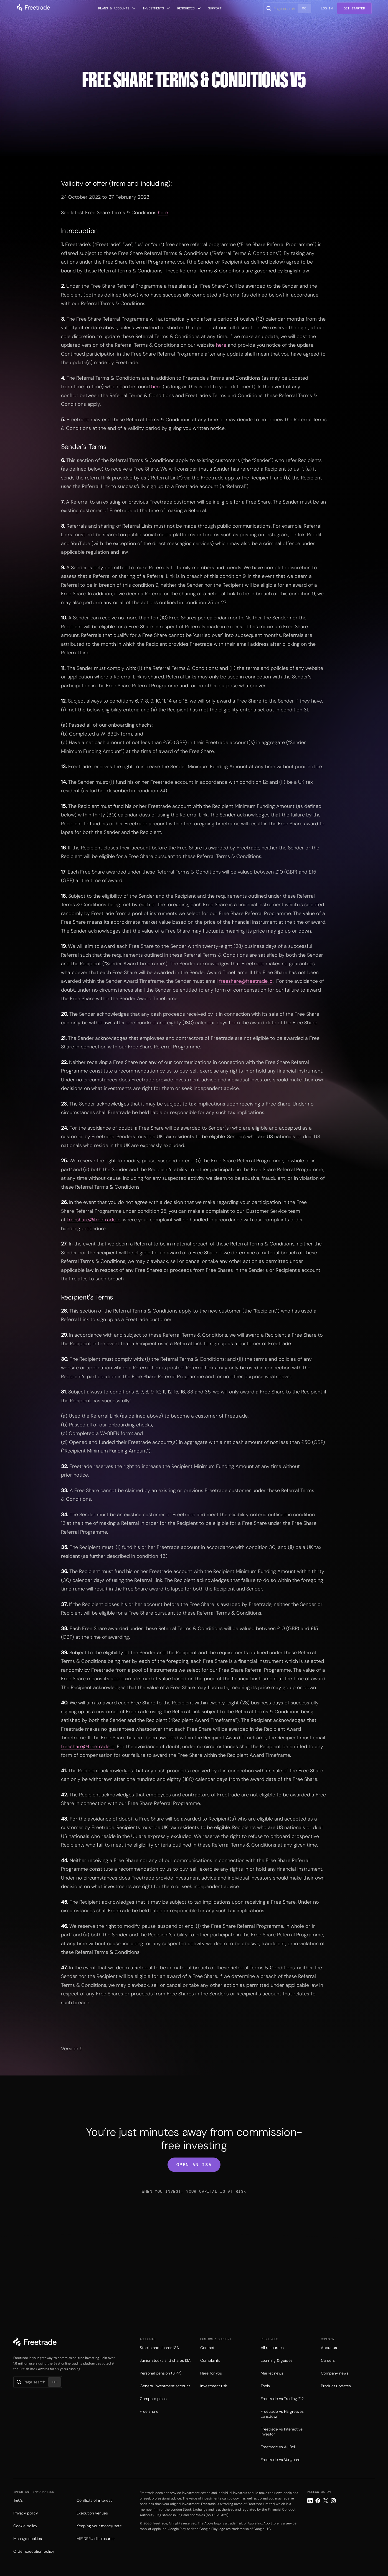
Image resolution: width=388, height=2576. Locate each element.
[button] (117, 8)
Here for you (211, 2373)
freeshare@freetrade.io (246, 981)
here (163, 212)
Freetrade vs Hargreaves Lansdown (282, 2414)
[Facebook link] (318, 2500)
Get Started (354, 8)
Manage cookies (27, 2538)
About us (329, 2347)
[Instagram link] (333, 2500)
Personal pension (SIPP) (160, 2373)
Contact (207, 2347)
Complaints (210, 2360)
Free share (149, 2411)
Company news (334, 2373)
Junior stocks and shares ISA (165, 2360)
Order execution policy (33, 2551)
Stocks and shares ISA (159, 2347)
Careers (328, 2360)
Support (215, 8)
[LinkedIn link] (310, 2500)
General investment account (165, 2385)
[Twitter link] (325, 2500)
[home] (33, 8)
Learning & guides (277, 2360)
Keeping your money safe (99, 2525)
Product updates (336, 2385)
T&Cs (18, 2500)
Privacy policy (25, 2513)
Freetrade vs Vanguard (281, 2459)
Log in (327, 8)
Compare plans (153, 2398)
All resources (272, 2347)
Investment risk (213, 2385)
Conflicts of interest (94, 2500)
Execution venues (92, 2513)
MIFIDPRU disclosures (96, 2538)
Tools (265, 2385)
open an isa (194, 2164)
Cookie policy (25, 2525)
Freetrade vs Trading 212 (282, 2398)
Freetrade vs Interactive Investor (282, 2432)
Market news (272, 2373)
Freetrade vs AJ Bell (278, 2446)
